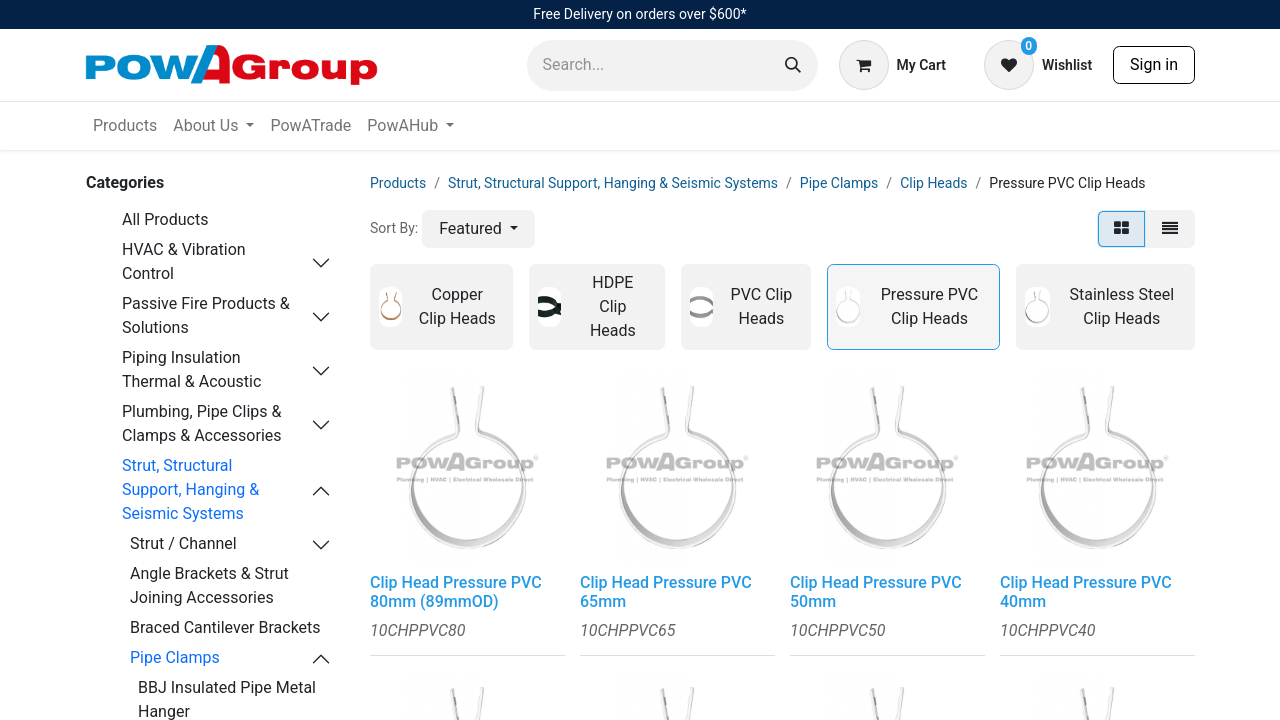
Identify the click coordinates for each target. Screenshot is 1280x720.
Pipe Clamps (175, 657)
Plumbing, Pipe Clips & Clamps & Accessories (202, 423)
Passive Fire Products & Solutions (206, 315)
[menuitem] (125, 126)
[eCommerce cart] (892, 65)
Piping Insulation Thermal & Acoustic (191, 369)
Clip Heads (933, 183)
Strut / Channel (183, 543)
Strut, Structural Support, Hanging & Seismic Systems (190, 489)
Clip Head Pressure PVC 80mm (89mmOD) (456, 592)
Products (398, 183)
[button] (478, 229)
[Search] (793, 65)
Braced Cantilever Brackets (225, 627)
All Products (165, 219)
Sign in (1154, 64)
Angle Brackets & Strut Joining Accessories (209, 585)
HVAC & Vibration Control (184, 261)
